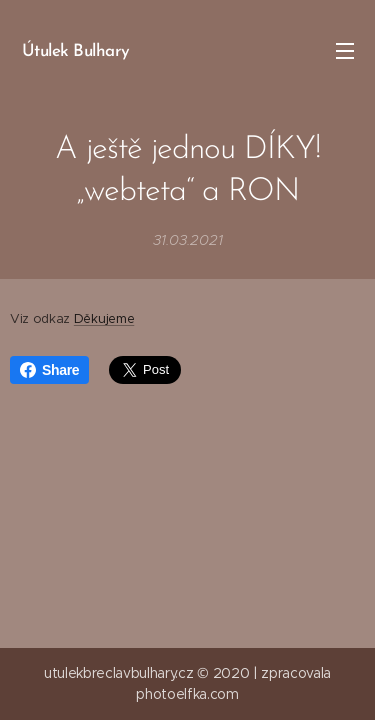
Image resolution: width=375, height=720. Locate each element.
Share (49, 370)
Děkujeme (104, 319)
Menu (345, 51)
